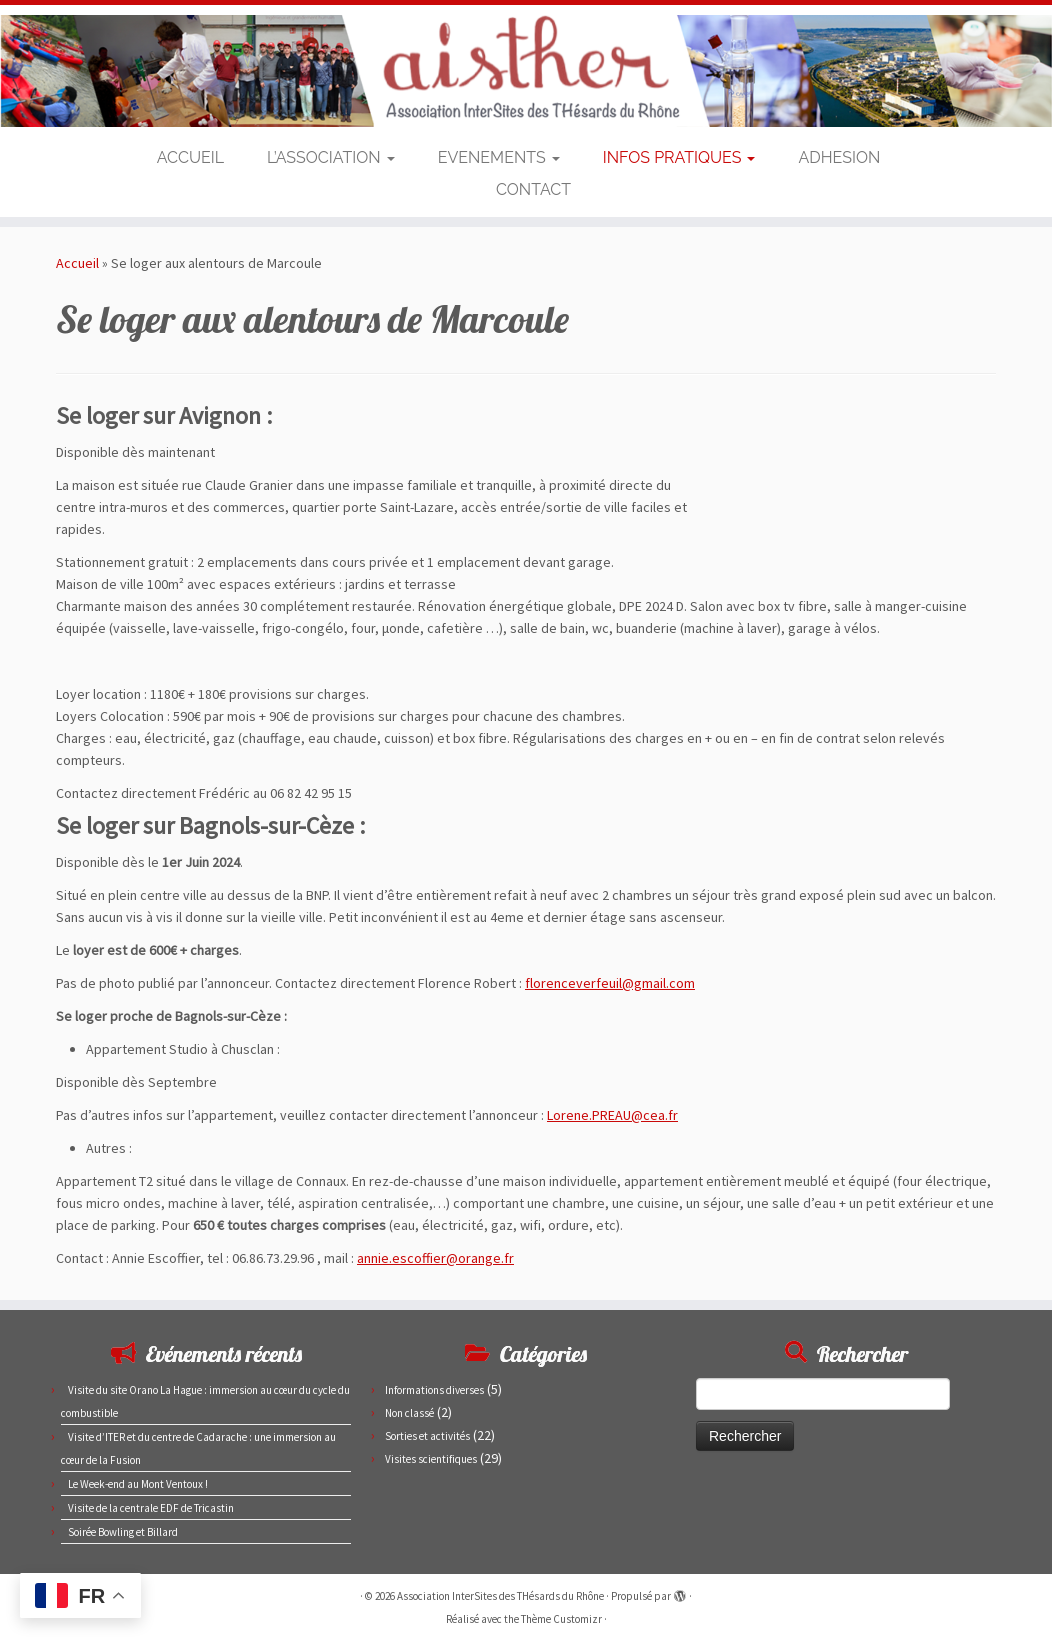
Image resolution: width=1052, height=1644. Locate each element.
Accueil (77, 263)
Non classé (409, 1413)
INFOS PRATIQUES (679, 157)
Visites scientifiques (431, 1459)
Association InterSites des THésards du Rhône (500, 1596)
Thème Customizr (561, 1619)
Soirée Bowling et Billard (123, 1532)
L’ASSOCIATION (331, 157)
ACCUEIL (190, 157)
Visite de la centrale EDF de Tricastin (151, 1508)
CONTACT (533, 189)
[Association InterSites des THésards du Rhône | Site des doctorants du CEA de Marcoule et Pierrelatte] (526, 71)
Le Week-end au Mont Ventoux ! (138, 1484)
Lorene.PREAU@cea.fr (612, 1115)
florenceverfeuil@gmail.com (610, 983)
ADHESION (839, 157)
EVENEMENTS (499, 157)
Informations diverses (434, 1390)
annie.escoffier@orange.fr (435, 1258)
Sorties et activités (427, 1436)
